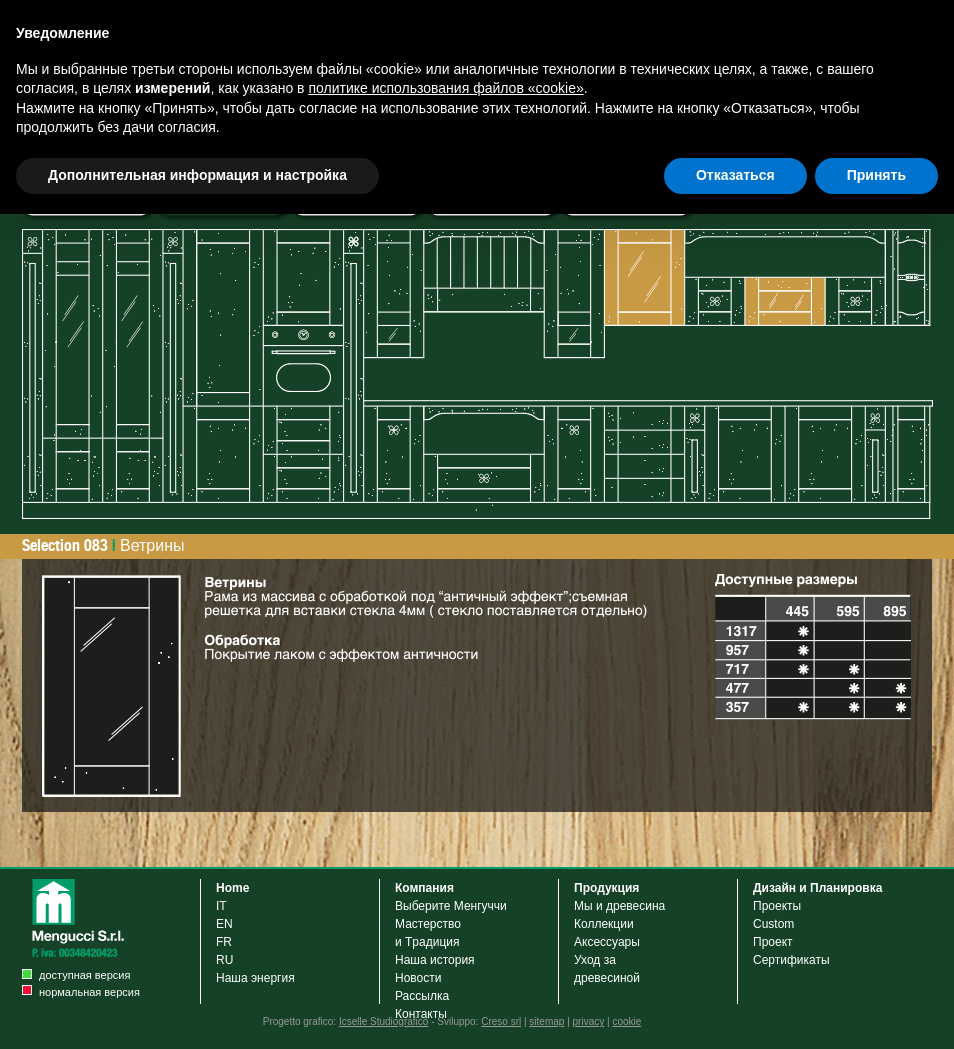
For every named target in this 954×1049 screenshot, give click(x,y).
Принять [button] (876, 175)
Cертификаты (791, 960)
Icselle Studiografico (384, 1021)
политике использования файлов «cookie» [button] (445, 88)
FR (224, 942)
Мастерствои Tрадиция (428, 933)
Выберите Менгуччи (451, 906)
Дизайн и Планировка (817, 888)
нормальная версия (89, 992)
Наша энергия (255, 978)
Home (232, 888)
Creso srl (501, 1021)
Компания (424, 888)
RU (224, 960)
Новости (418, 978)
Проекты (777, 906)
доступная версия (84, 975)
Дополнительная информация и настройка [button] (197, 175)
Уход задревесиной (607, 969)
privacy (589, 1021)
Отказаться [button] (735, 175)
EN (224, 924)
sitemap (546, 1021)
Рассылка (422, 996)
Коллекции (604, 924)
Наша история (435, 960)
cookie (626, 1021)
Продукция (606, 888)
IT (221, 906)
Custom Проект (773, 933)
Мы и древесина (619, 906)
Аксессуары (610, 942)
